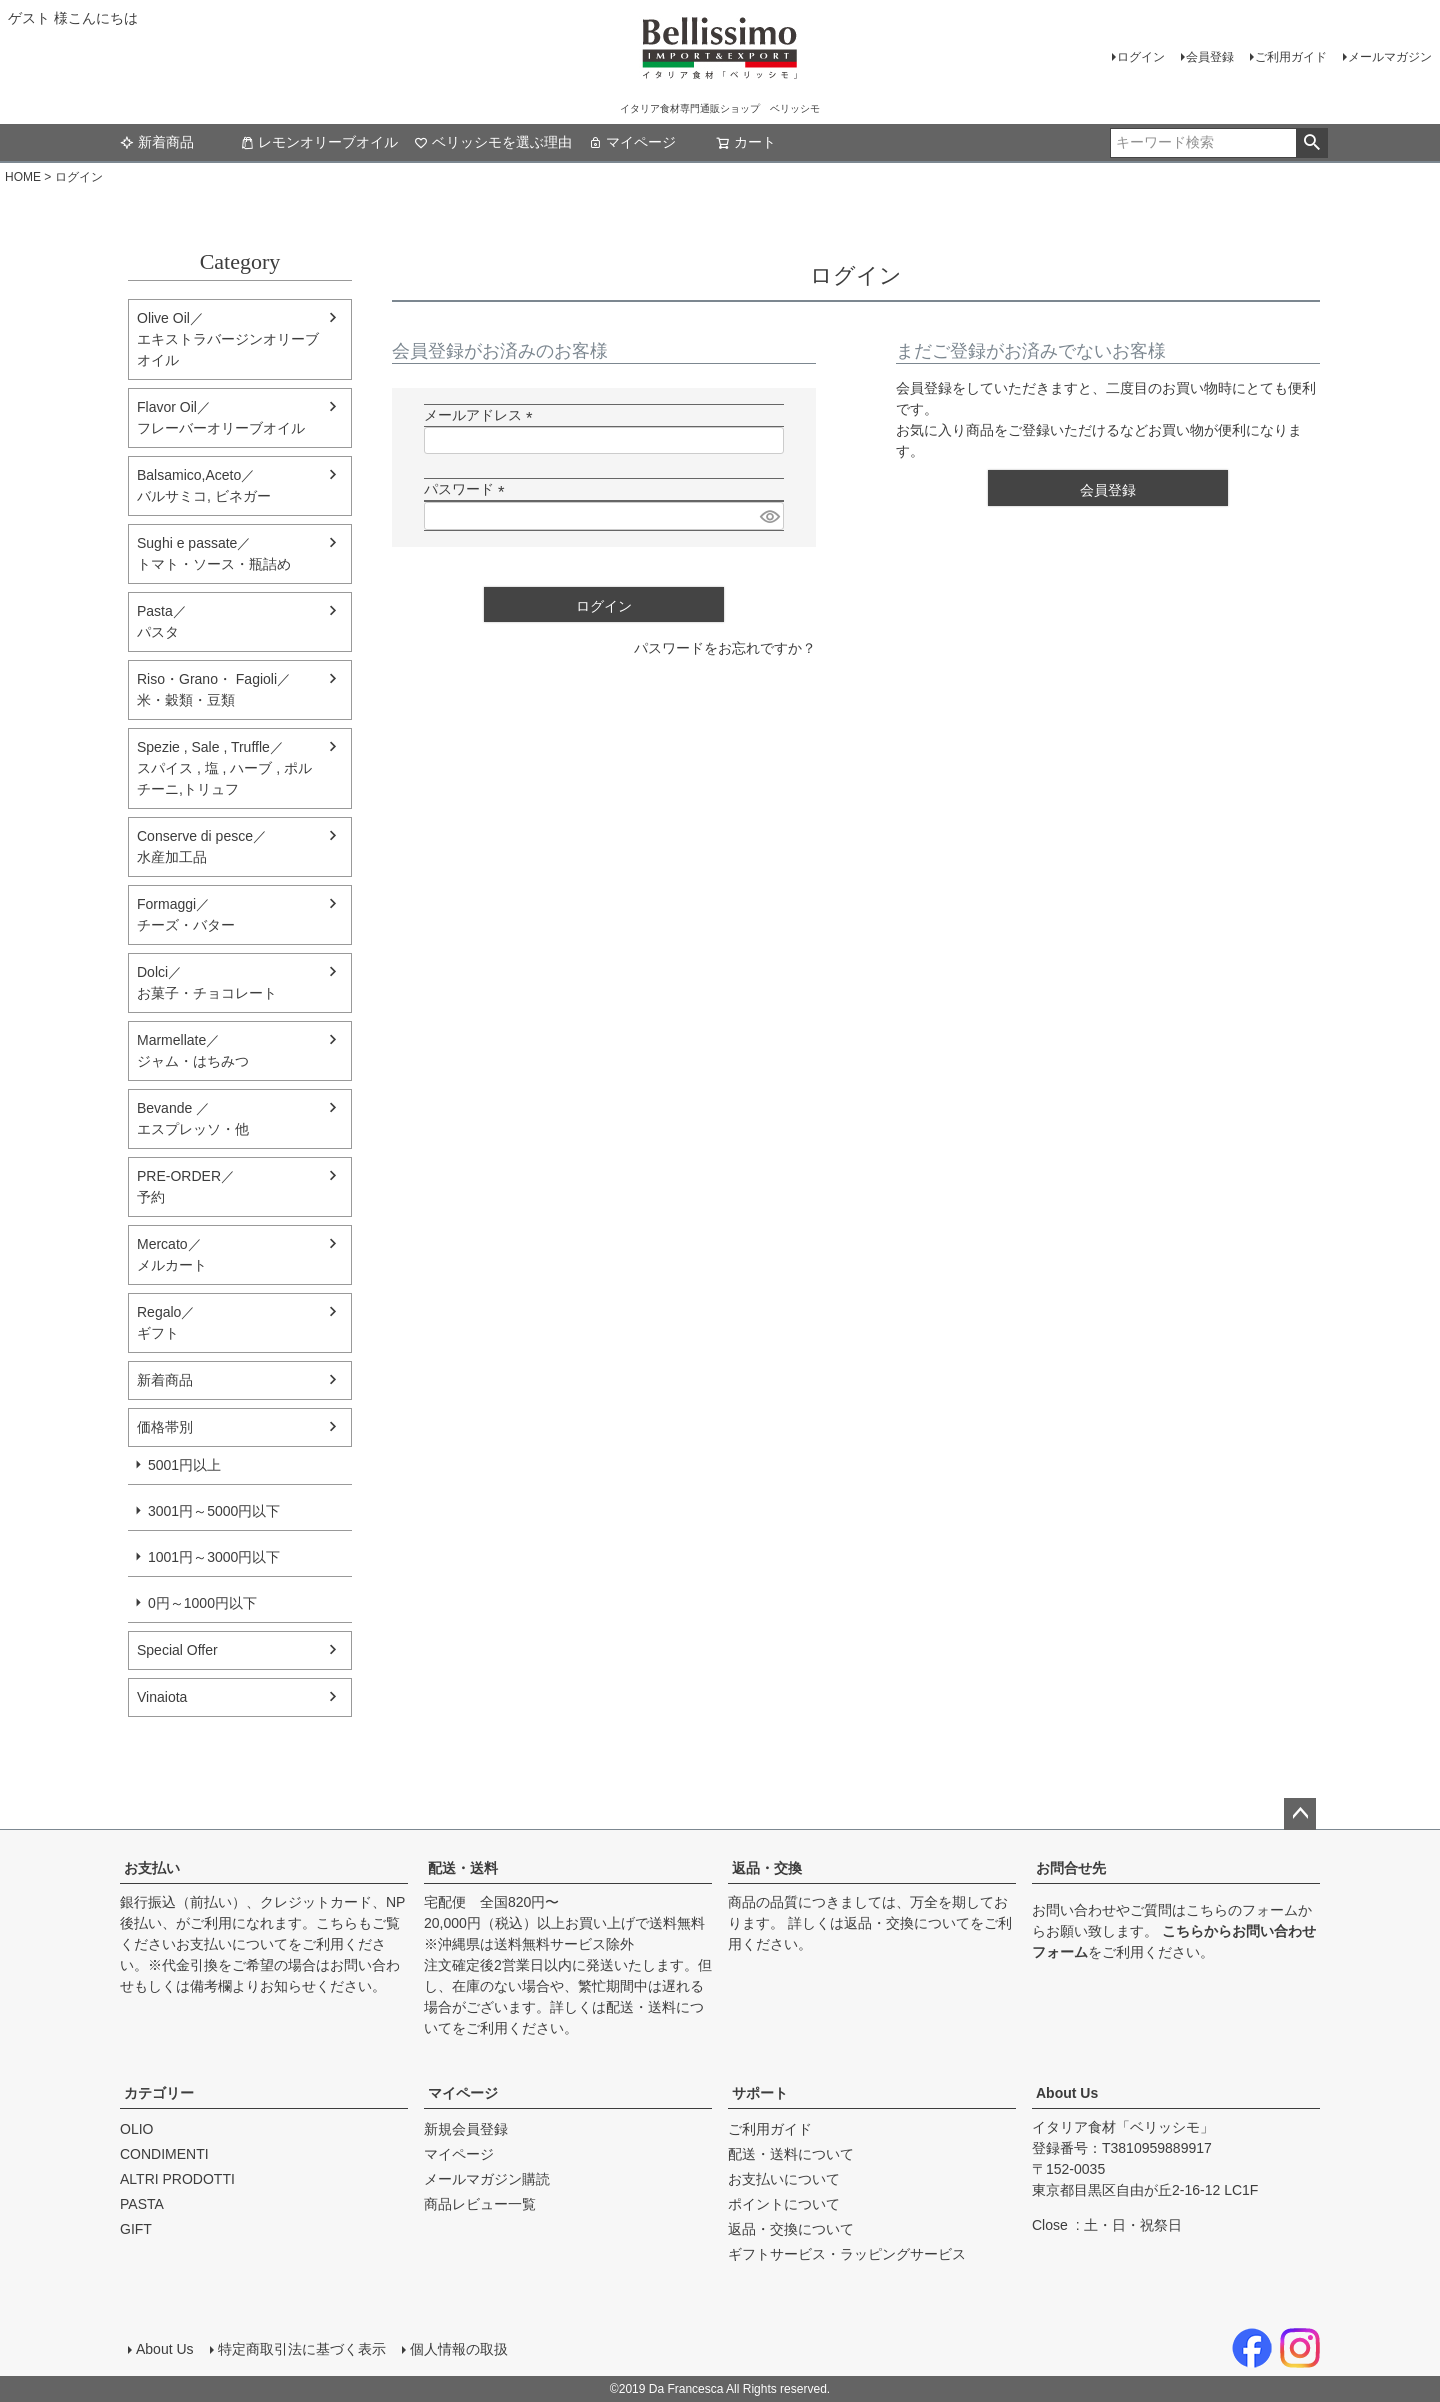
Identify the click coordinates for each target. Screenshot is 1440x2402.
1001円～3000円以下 (214, 1557)
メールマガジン (1390, 57)
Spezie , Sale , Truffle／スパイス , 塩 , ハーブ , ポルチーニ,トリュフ (224, 768)
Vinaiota (162, 1697)
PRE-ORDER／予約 (186, 1186)
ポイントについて (784, 2204)
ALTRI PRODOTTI (177, 2179)
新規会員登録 (466, 2129)
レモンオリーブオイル (319, 142)
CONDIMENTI (164, 2154)
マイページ (632, 142)
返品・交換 (767, 1868)
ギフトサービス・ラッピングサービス (847, 2254)
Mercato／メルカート (172, 1254)
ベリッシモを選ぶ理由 (493, 142)
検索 (1311, 143)
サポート (760, 2093)
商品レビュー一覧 (480, 2204)
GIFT (136, 2229)
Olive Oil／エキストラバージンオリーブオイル (228, 339)
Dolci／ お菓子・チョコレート (207, 982)
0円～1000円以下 (202, 1603)
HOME (23, 177)
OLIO (136, 2129)
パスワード (468, 489)
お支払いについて (232, 1944)
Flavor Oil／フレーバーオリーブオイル (221, 417)
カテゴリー (159, 2093)
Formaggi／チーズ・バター (186, 914)
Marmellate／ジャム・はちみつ (193, 1050)
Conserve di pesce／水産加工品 (202, 846)
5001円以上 (184, 1465)
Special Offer (177, 1650)
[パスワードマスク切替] (769, 516)
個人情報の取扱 (459, 2349)
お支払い (152, 1868)
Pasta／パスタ (162, 621)
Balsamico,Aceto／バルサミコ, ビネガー (204, 485)
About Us (1067, 2093)
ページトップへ (1300, 1814)
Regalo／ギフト (166, 1322)
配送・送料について (791, 2154)
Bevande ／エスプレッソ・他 (193, 1118)
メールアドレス (482, 415)
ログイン (1141, 57)
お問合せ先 (1071, 1868)
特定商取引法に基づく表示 (302, 2349)
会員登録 (1210, 57)
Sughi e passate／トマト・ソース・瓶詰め (214, 553)
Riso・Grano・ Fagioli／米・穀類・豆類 (214, 689)
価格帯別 (165, 1427)
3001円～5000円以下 (214, 1511)
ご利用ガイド (1291, 57)
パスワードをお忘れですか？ (725, 648)
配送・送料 (463, 1868)
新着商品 (157, 142)
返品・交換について (907, 1923)
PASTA (142, 2204)
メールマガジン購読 (487, 2179)
